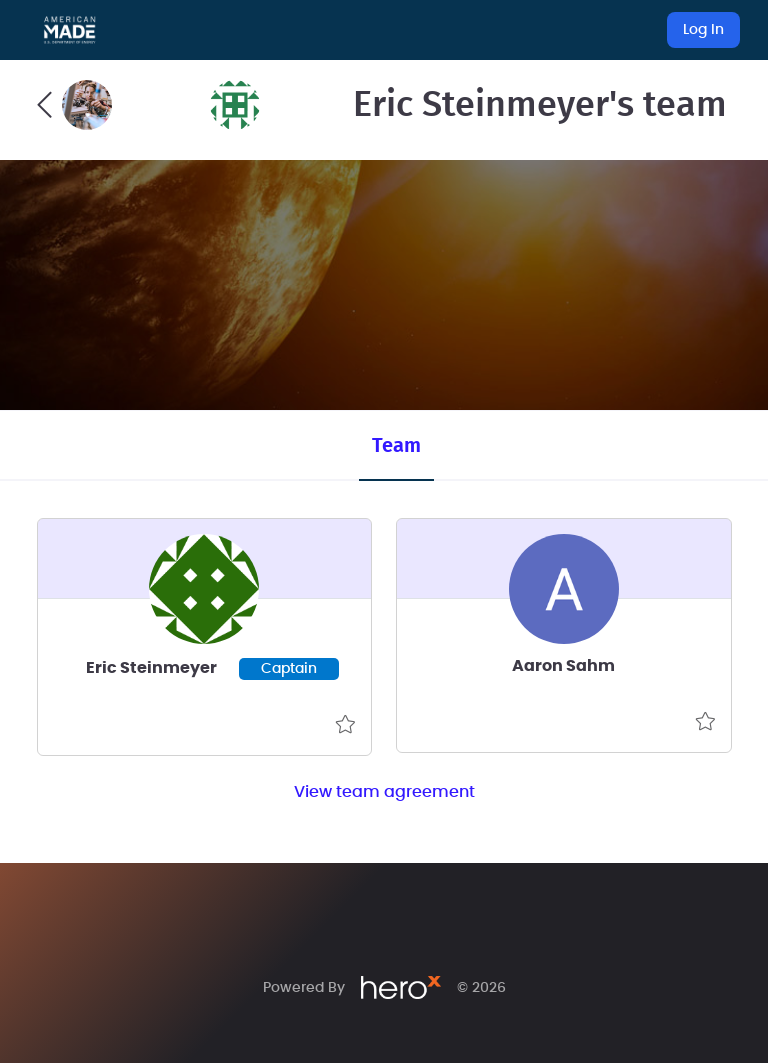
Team (396, 446)
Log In (703, 30)
